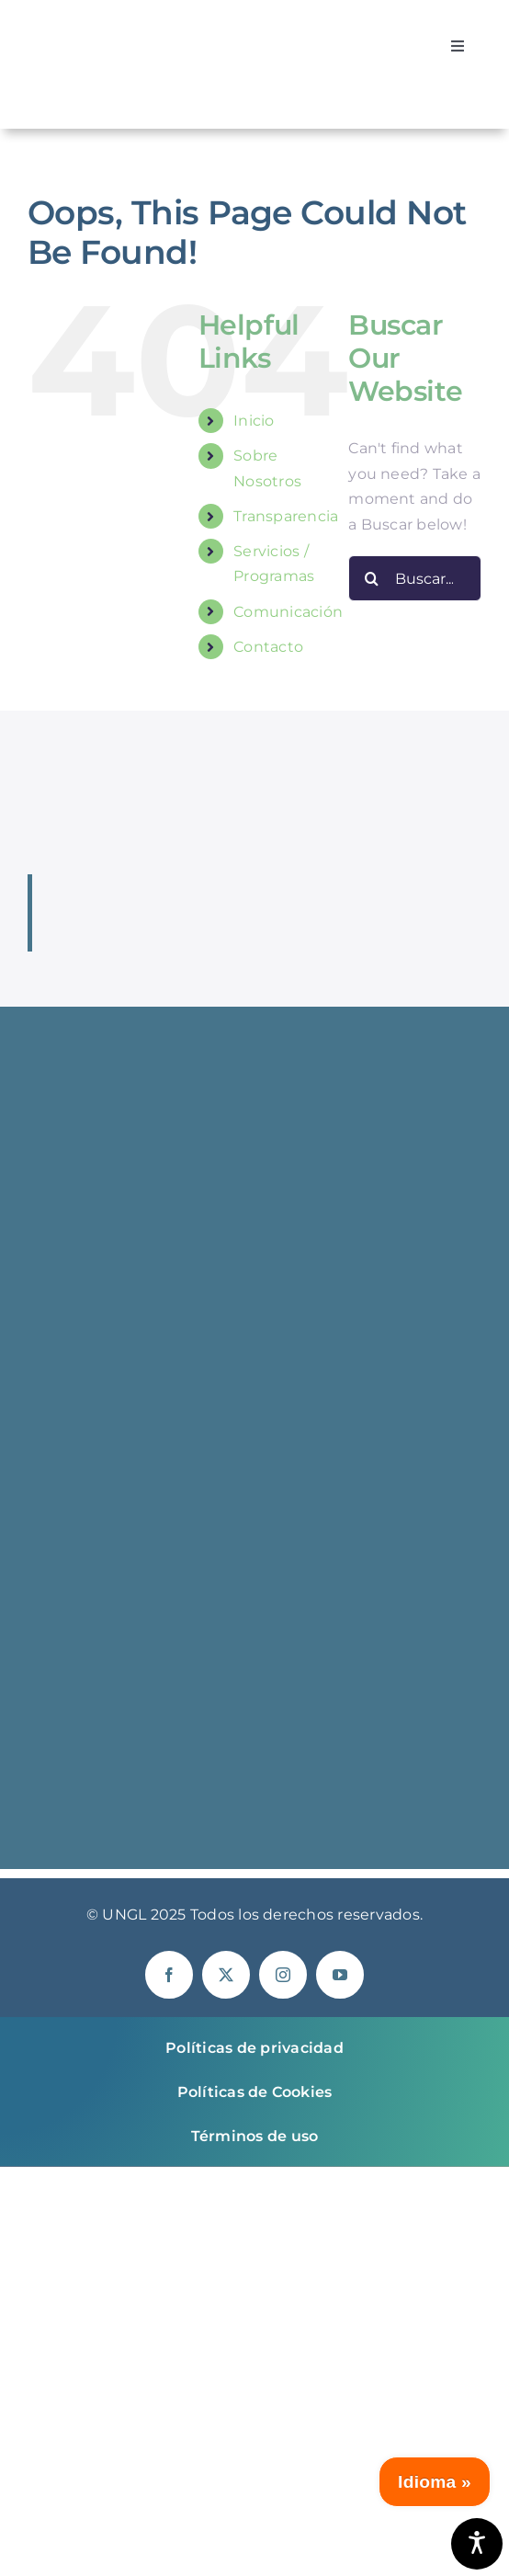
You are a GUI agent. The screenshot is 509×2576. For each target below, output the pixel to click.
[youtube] (340, 1975)
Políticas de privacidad (254, 2048)
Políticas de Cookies (255, 2092)
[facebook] (169, 1975)
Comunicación (288, 612)
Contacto (268, 646)
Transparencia (285, 516)
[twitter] (226, 1975)
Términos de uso (255, 2136)
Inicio (253, 420)
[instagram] (283, 1975)
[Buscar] (371, 578)
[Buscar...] (414, 578)
